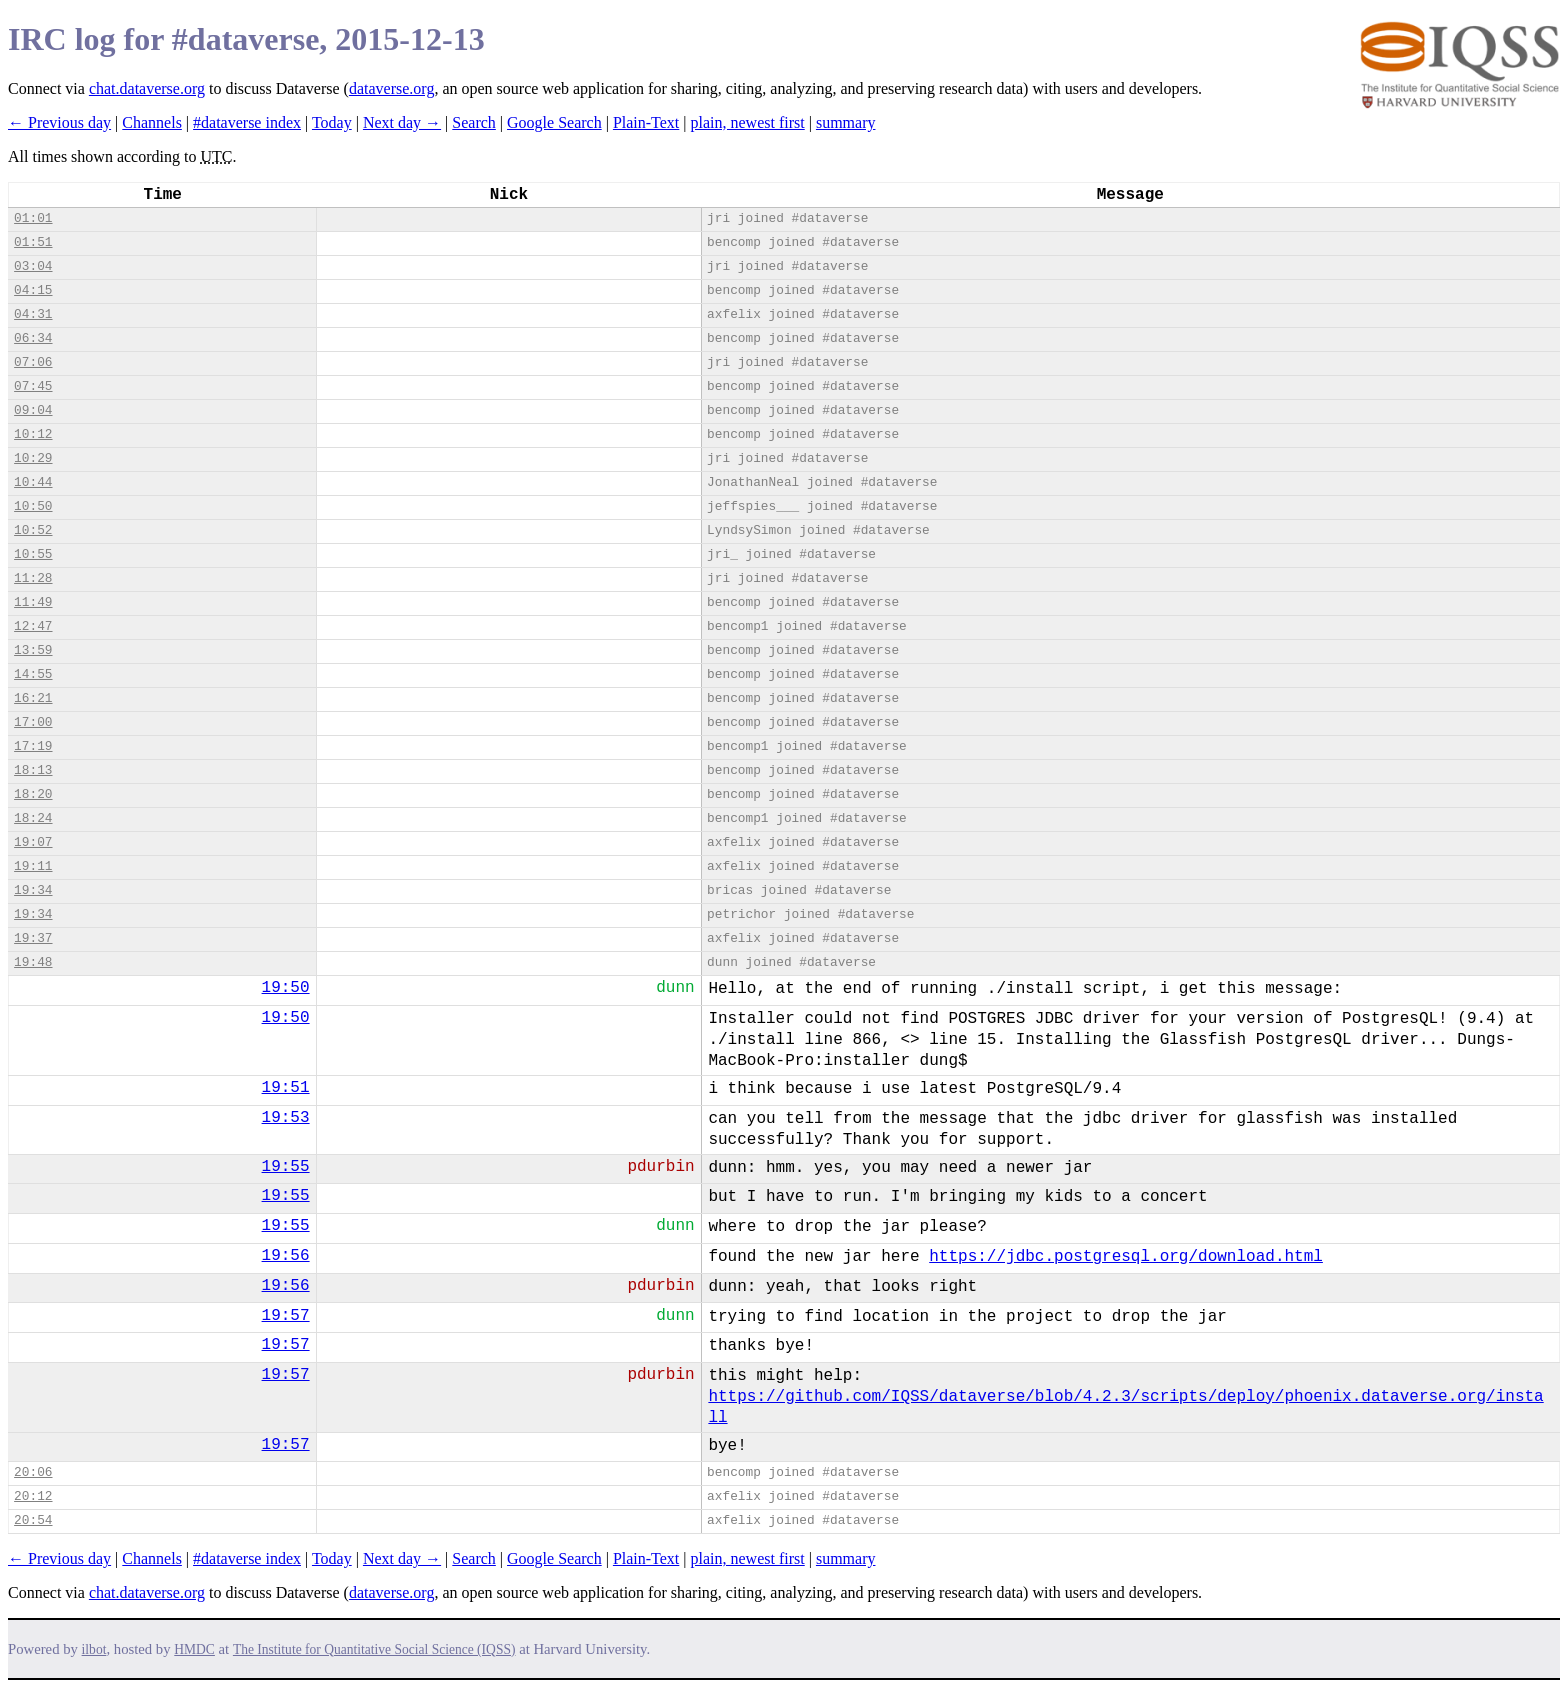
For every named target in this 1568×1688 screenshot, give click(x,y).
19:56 (286, 1256)
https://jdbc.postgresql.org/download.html (1126, 1257)
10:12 (33, 434)
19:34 (33, 890)
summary (846, 122)
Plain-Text (646, 122)
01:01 (33, 218)
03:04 (33, 266)
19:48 (33, 962)
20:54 (33, 1520)
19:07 (33, 842)
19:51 (286, 1088)
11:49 (33, 602)
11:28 (33, 578)
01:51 (33, 242)
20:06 (33, 1472)
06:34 (33, 338)
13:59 (33, 650)
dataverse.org (391, 88)
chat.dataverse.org (147, 88)
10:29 (33, 458)
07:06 (33, 362)
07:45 (33, 386)
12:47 (33, 626)
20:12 (33, 1496)
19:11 (33, 866)
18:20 (33, 794)
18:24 (33, 818)
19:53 (286, 1118)
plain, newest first (748, 122)
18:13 (33, 770)
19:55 (286, 1167)
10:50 (33, 506)
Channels (152, 122)
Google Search (554, 122)
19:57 (286, 1316)
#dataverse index (247, 122)
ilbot (94, 1649)
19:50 (286, 988)
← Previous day (59, 122)
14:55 (33, 674)
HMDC (194, 1649)
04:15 (33, 290)
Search (474, 122)
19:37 (33, 938)
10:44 (33, 482)
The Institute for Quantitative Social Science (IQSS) (374, 1649)
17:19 (33, 746)
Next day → (402, 122)
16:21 (33, 698)
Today (332, 122)
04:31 (33, 314)
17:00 (33, 722)
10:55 (33, 554)
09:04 (33, 410)
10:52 (33, 530)
